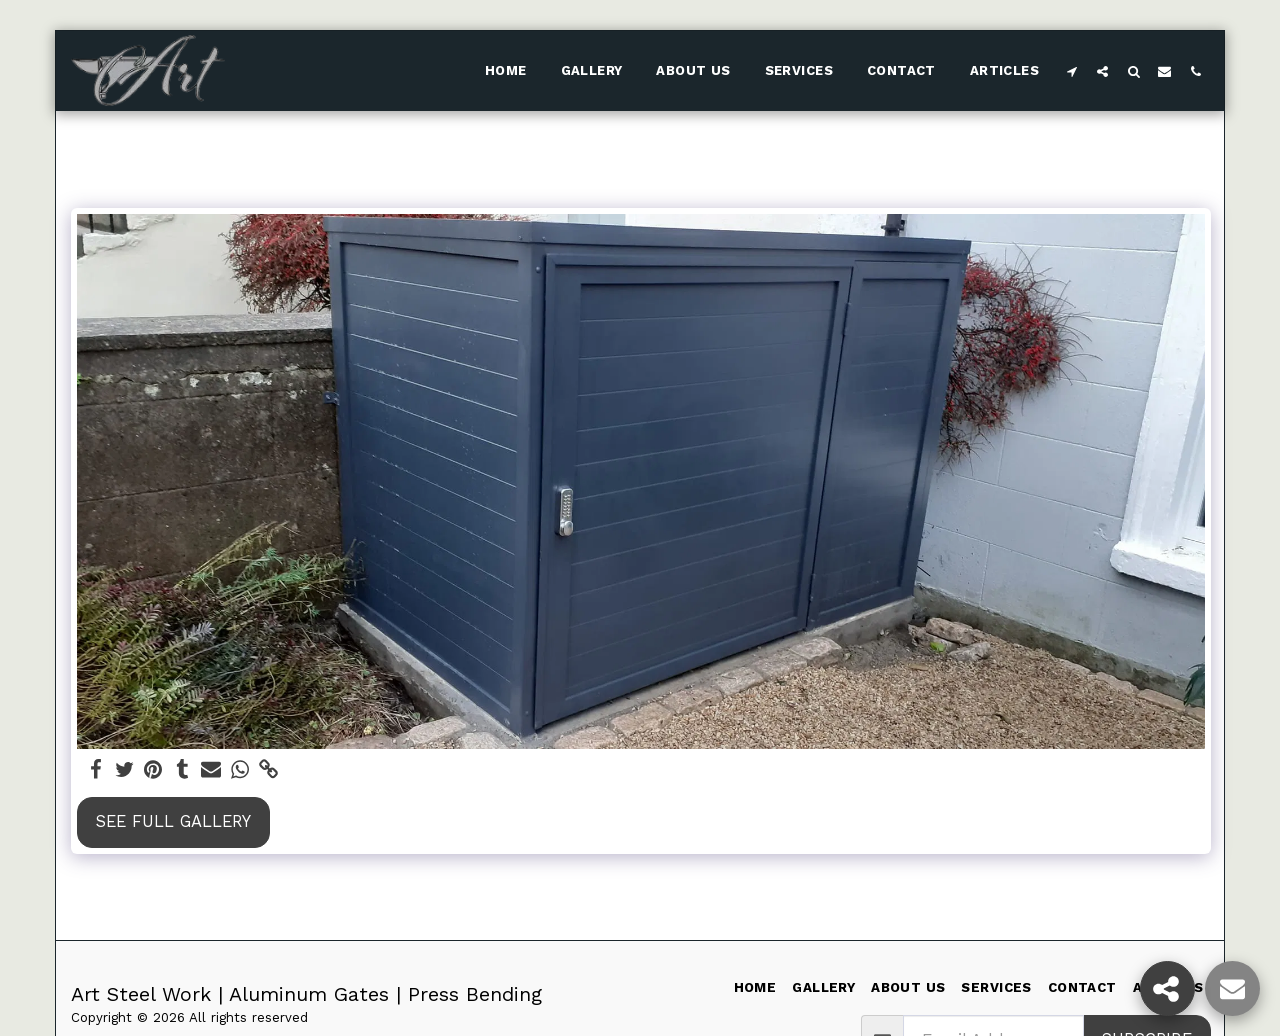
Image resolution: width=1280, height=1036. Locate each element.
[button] (1071, 71)
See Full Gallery (173, 821)
